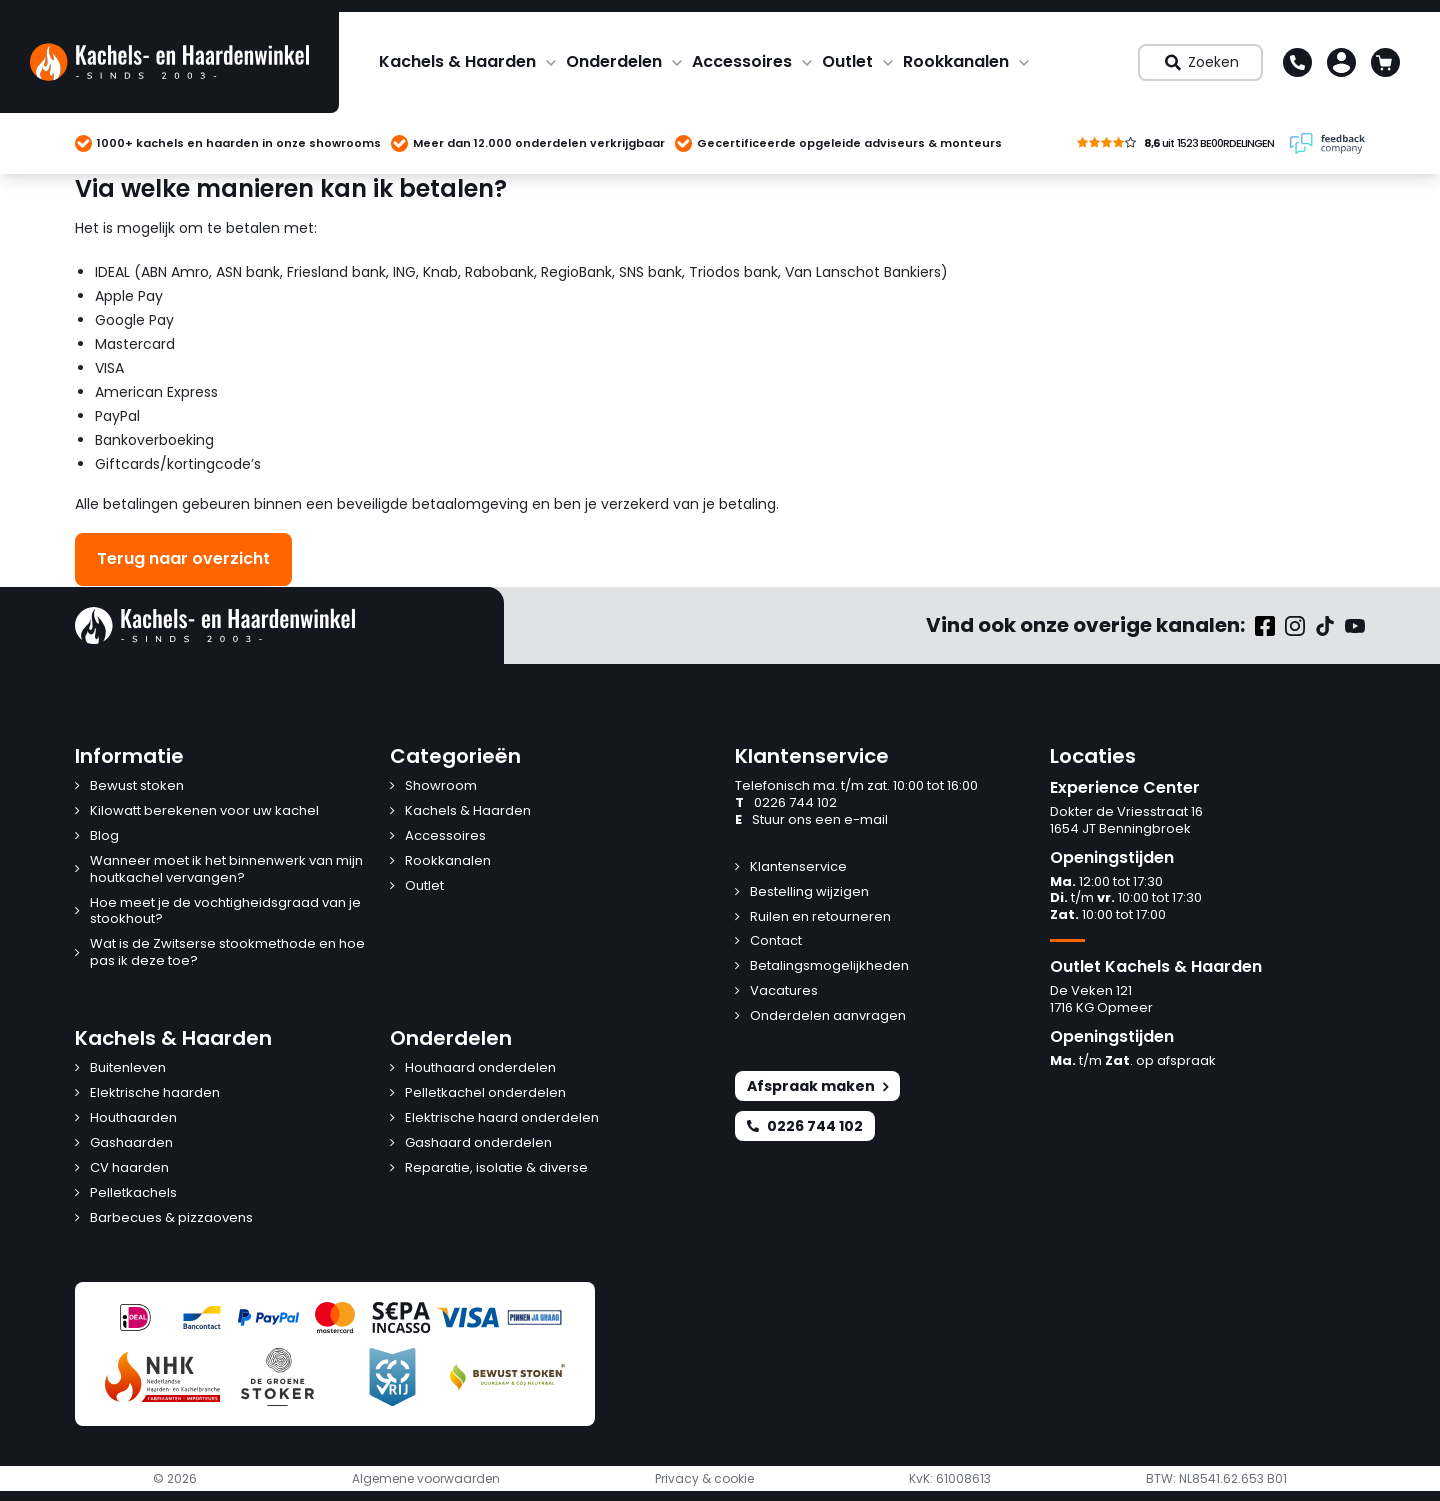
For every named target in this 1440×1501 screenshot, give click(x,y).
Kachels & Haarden (457, 61)
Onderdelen (614, 61)
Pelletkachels (133, 1193)
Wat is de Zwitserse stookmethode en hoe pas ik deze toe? (227, 953)
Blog (104, 836)
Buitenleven (128, 1068)
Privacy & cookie (704, 1479)
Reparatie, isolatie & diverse (496, 1168)
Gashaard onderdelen (478, 1143)
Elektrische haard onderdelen (502, 1118)
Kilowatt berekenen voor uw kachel (204, 811)
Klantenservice (798, 867)
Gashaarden (131, 1143)
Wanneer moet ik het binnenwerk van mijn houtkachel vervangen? (226, 870)
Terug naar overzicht (183, 558)
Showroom (441, 786)
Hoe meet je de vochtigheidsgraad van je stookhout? (225, 912)
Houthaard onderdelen (480, 1068)
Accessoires (742, 61)
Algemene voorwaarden (426, 1479)
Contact (776, 941)
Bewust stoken (137, 786)
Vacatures (784, 991)
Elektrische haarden (155, 1093)
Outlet (847, 61)
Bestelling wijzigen (809, 892)
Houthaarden (133, 1118)
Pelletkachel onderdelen (485, 1093)
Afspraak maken (817, 1086)
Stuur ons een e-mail (811, 820)
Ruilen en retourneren (820, 917)
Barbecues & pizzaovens (171, 1218)
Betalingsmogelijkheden (829, 966)
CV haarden (129, 1168)
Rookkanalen (956, 61)
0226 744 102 (786, 803)
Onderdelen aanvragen (828, 1016)
